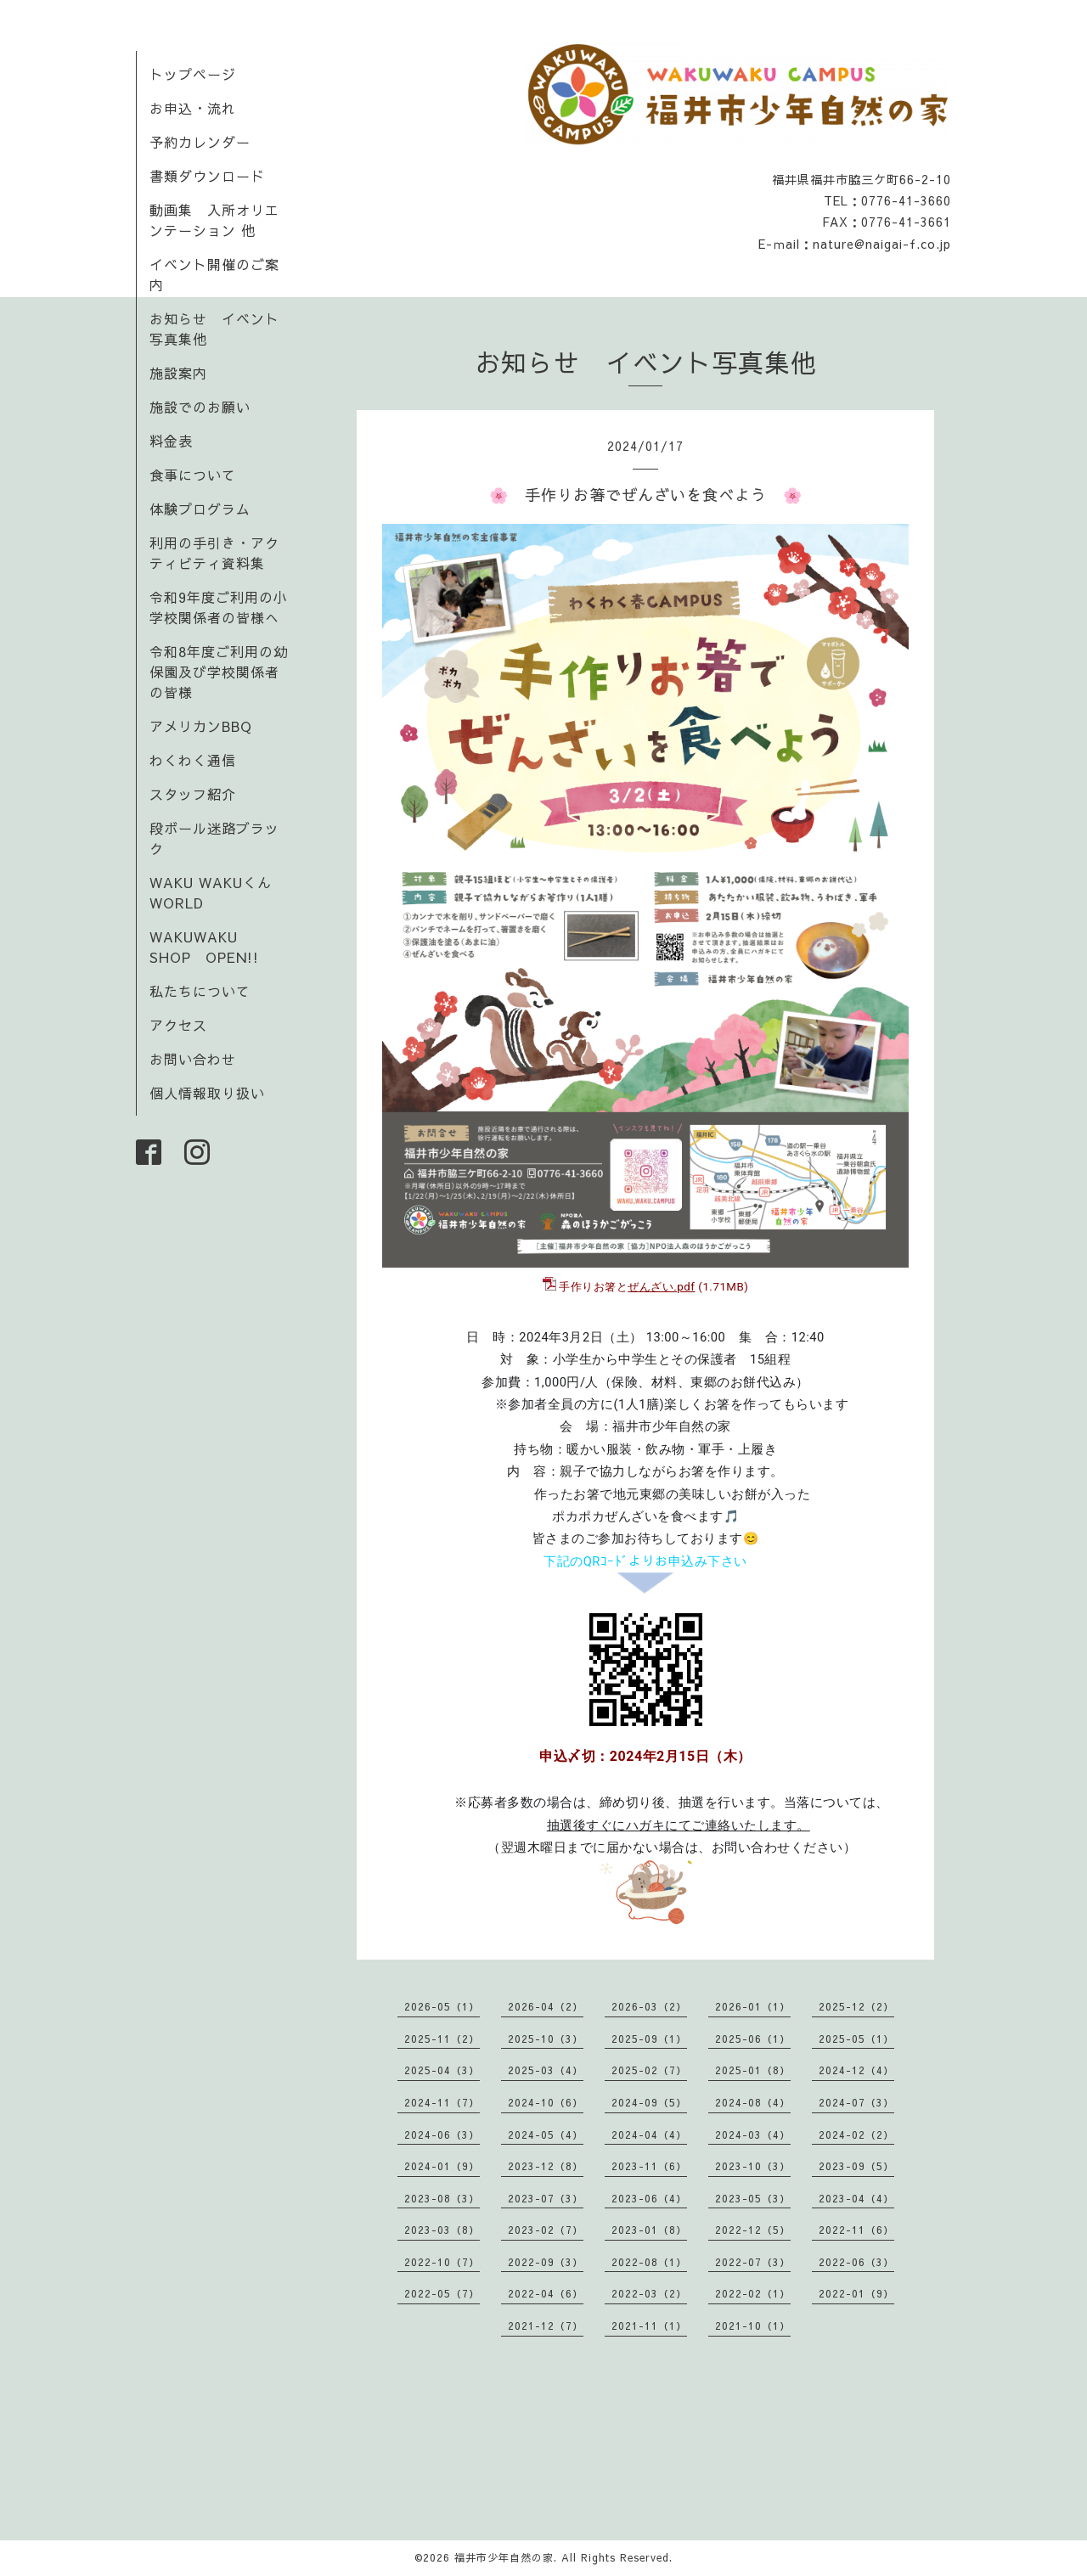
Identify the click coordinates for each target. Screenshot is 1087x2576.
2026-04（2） (545, 2006)
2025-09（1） (649, 2038)
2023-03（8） (442, 2229)
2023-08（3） (442, 2198)
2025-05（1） (856, 2038)
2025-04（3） (442, 2070)
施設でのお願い (200, 406)
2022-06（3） (856, 2262)
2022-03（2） (649, 2293)
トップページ (192, 74)
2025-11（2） (442, 2038)
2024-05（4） (545, 2134)
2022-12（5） (753, 2229)
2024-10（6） (545, 2102)
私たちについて (200, 990)
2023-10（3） (753, 2166)
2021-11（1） (649, 2325)
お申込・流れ (192, 107)
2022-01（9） (856, 2293)
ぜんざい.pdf (661, 1286)
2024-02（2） (856, 2134)
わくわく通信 (200, 760)
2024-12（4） (856, 2070)
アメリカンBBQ (200, 726)
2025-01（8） (753, 2070)
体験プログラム (200, 508)
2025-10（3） (545, 2038)
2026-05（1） (442, 2006)
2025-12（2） (856, 2006)
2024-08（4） (753, 2102)
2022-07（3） (753, 2262)
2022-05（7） (442, 2293)
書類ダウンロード (207, 175)
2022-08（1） (649, 2262)
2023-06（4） (649, 2198)
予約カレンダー (200, 141)
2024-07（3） (856, 2102)
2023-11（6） (649, 2166)
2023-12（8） (545, 2166)
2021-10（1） (753, 2325)
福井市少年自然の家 (504, 2557)
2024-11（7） (442, 2102)
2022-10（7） (442, 2262)
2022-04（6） (545, 2293)
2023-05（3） (753, 2198)
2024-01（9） (442, 2166)
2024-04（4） (649, 2134)
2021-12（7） (545, 2325)
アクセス (178, 1024)
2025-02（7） (649, 2070)
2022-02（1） (753, 2293)
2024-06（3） (442, 2134)
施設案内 (178, 372)
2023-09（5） (856, 2166)
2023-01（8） (649, 2229)
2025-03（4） (545, 2070)
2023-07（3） (545, 2198)
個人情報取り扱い (207, 1092)
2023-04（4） (856, 2198)
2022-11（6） (856, 2229)
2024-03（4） (753, 2134)
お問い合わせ (192, 1058)
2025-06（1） (753, 2038)
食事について (192, 474)
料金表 (171, 440)
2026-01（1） (753, 2006)
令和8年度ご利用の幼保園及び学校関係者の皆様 (218, 671)
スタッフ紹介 (192, 794)
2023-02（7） (545, 2229)
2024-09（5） (649, 2102)
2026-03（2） (649, 2006)
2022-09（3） (545, 2262)
